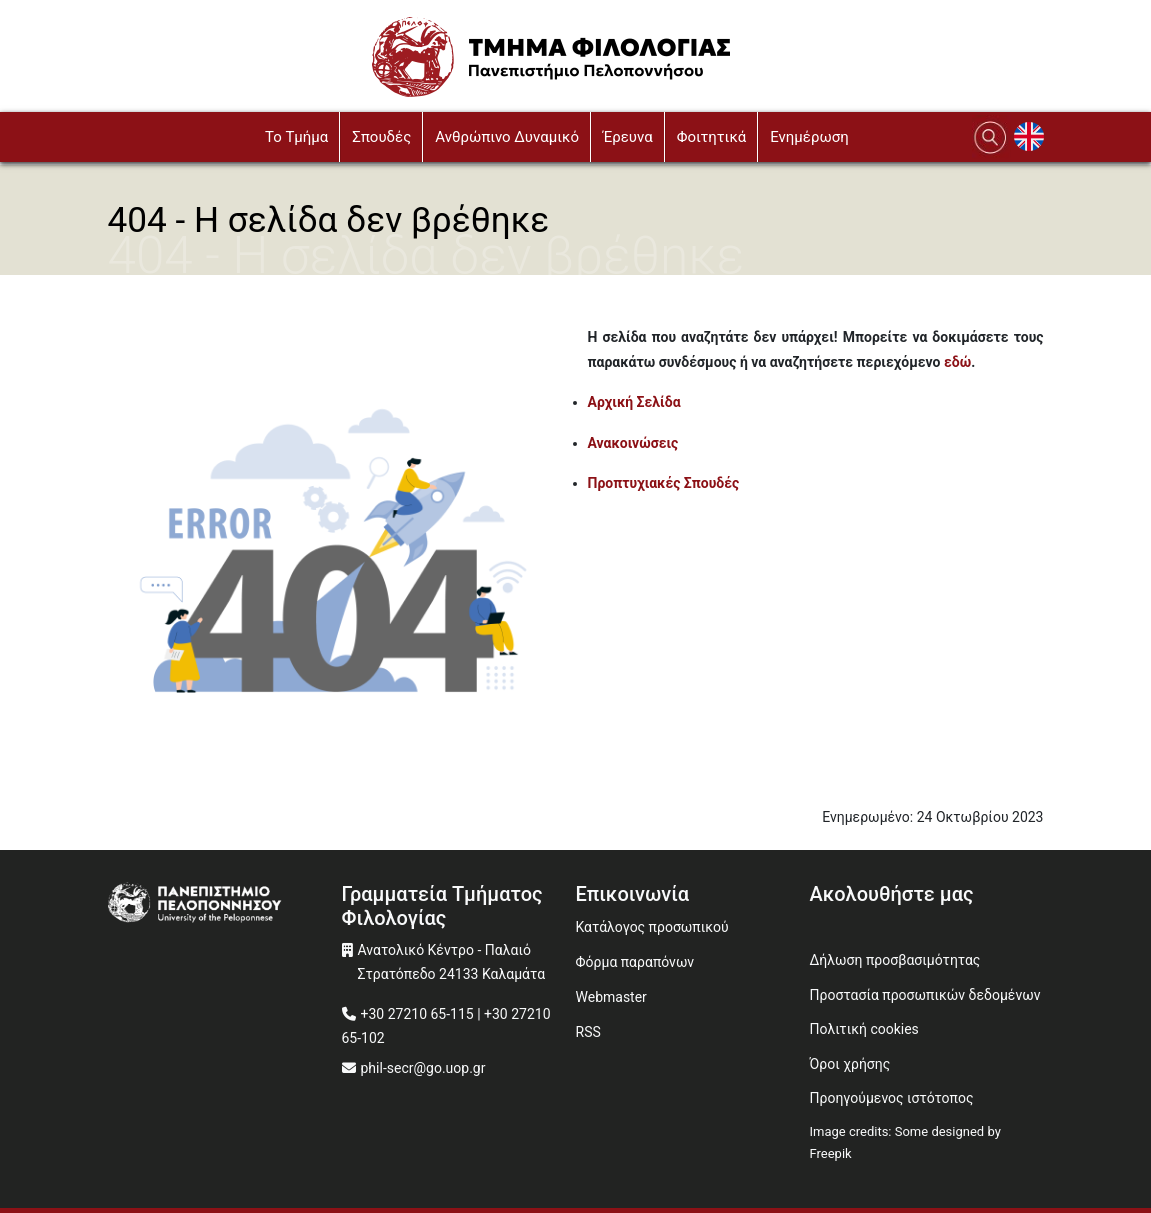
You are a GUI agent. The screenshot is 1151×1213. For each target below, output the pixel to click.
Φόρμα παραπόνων (635, 962)
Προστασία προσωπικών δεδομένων (925, 995)
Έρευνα (628, 137)
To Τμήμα (296, 137)
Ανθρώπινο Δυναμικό (507, 137)
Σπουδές (381, 137)
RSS (588, 1032)
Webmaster (611, 997)
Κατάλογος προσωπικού (652, 927)
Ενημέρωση (809, 137)
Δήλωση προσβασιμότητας (895, 960)
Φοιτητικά (712, 137)
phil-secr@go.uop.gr (423, 1068)
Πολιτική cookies (864, 1029)
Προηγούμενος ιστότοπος (892, 1098)
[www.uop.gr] (225, 905)
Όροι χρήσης (850, 1064)
